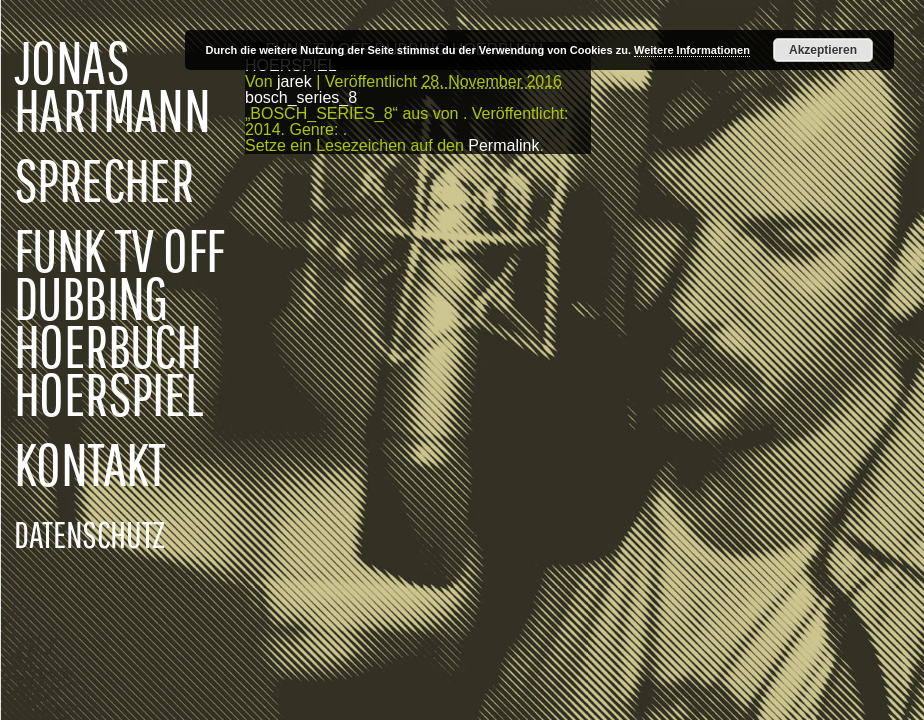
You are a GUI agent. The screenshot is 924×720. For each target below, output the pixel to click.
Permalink (503, 145)
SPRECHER (103, 180)
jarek (294, 81)
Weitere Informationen (692, 50)
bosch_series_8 (301, 97)
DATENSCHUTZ (89, 534)
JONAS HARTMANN (112, 86)
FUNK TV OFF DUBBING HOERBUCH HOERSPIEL (119, 322)
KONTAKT (90, 464)
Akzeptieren (823, 50)
